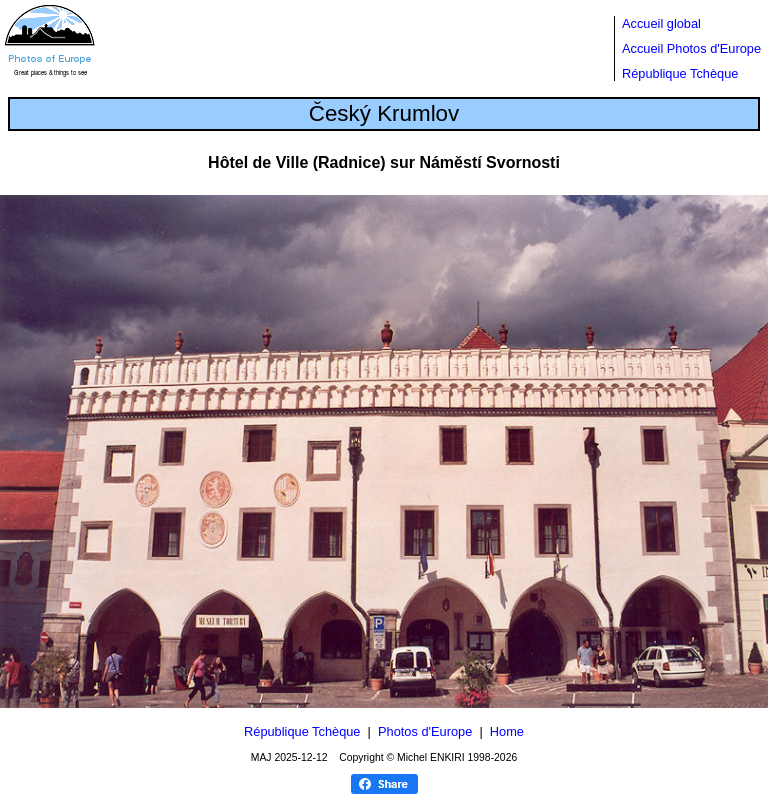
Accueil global (661, 23)
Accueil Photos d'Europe (691, 48)
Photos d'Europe (425, 731)
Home (507, 731)
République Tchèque (680, 73)
